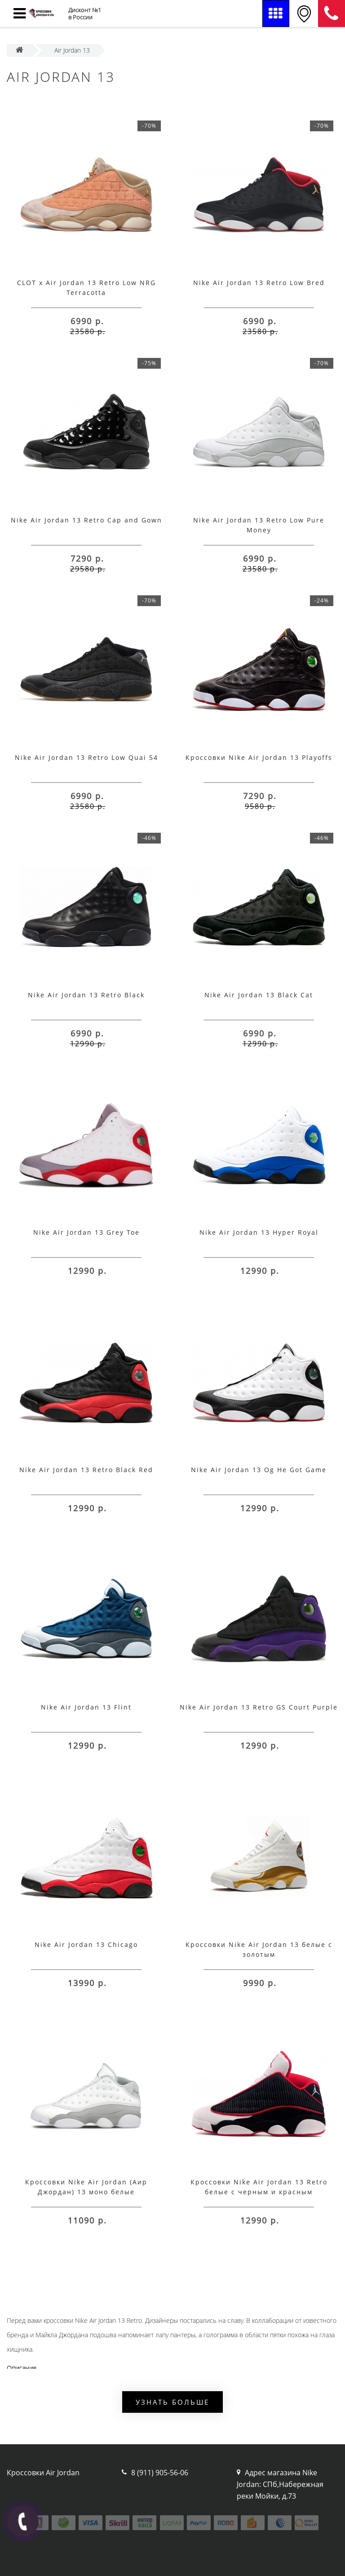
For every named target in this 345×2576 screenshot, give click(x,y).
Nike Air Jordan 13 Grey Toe (86, 1232)
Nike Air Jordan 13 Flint (86, 1707)
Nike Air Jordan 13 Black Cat (258, 995)
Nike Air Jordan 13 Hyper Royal (258, 1232)
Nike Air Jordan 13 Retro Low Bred (259, 282)
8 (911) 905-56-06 (331, 13)
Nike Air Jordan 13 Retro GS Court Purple (259, 1707)
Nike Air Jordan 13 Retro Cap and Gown (86, 520)
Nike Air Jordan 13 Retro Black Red (86, 1469)
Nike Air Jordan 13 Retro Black (86, 995)
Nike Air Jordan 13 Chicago (86, 1944)
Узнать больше (172, 2401)
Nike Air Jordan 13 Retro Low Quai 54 (86, 757)
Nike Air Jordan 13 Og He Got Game (259, 1469)
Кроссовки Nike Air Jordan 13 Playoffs (259, 757)
